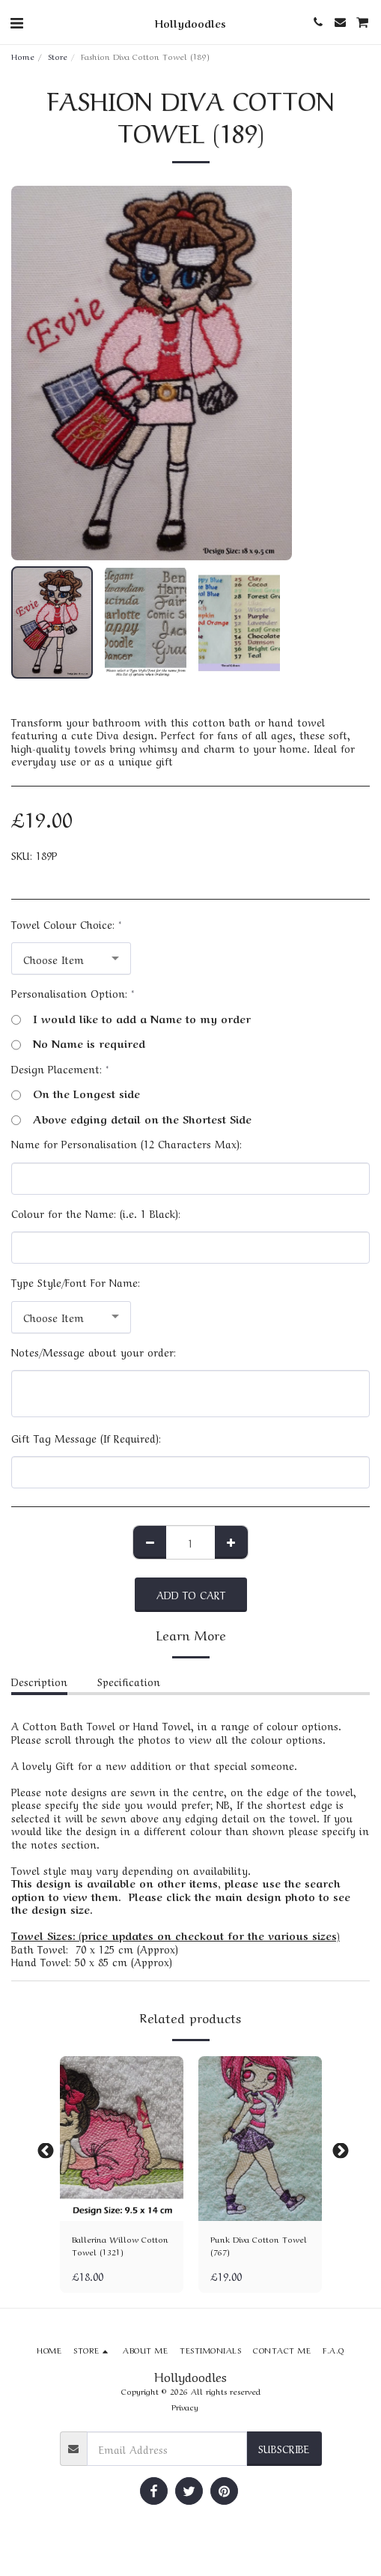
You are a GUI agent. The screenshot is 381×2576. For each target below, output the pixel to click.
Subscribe (283, 2447)
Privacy (184, 2406)
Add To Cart (190, 1593)
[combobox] (71, 958)
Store (57, 55)
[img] (121, 2138)
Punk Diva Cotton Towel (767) (258, 2245)
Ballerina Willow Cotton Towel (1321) (120, 2245)
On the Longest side (75, 1093)
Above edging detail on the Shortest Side (131, 1119)
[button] (16, 21)
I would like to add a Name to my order (131, 1018)
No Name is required (78, 1043)
